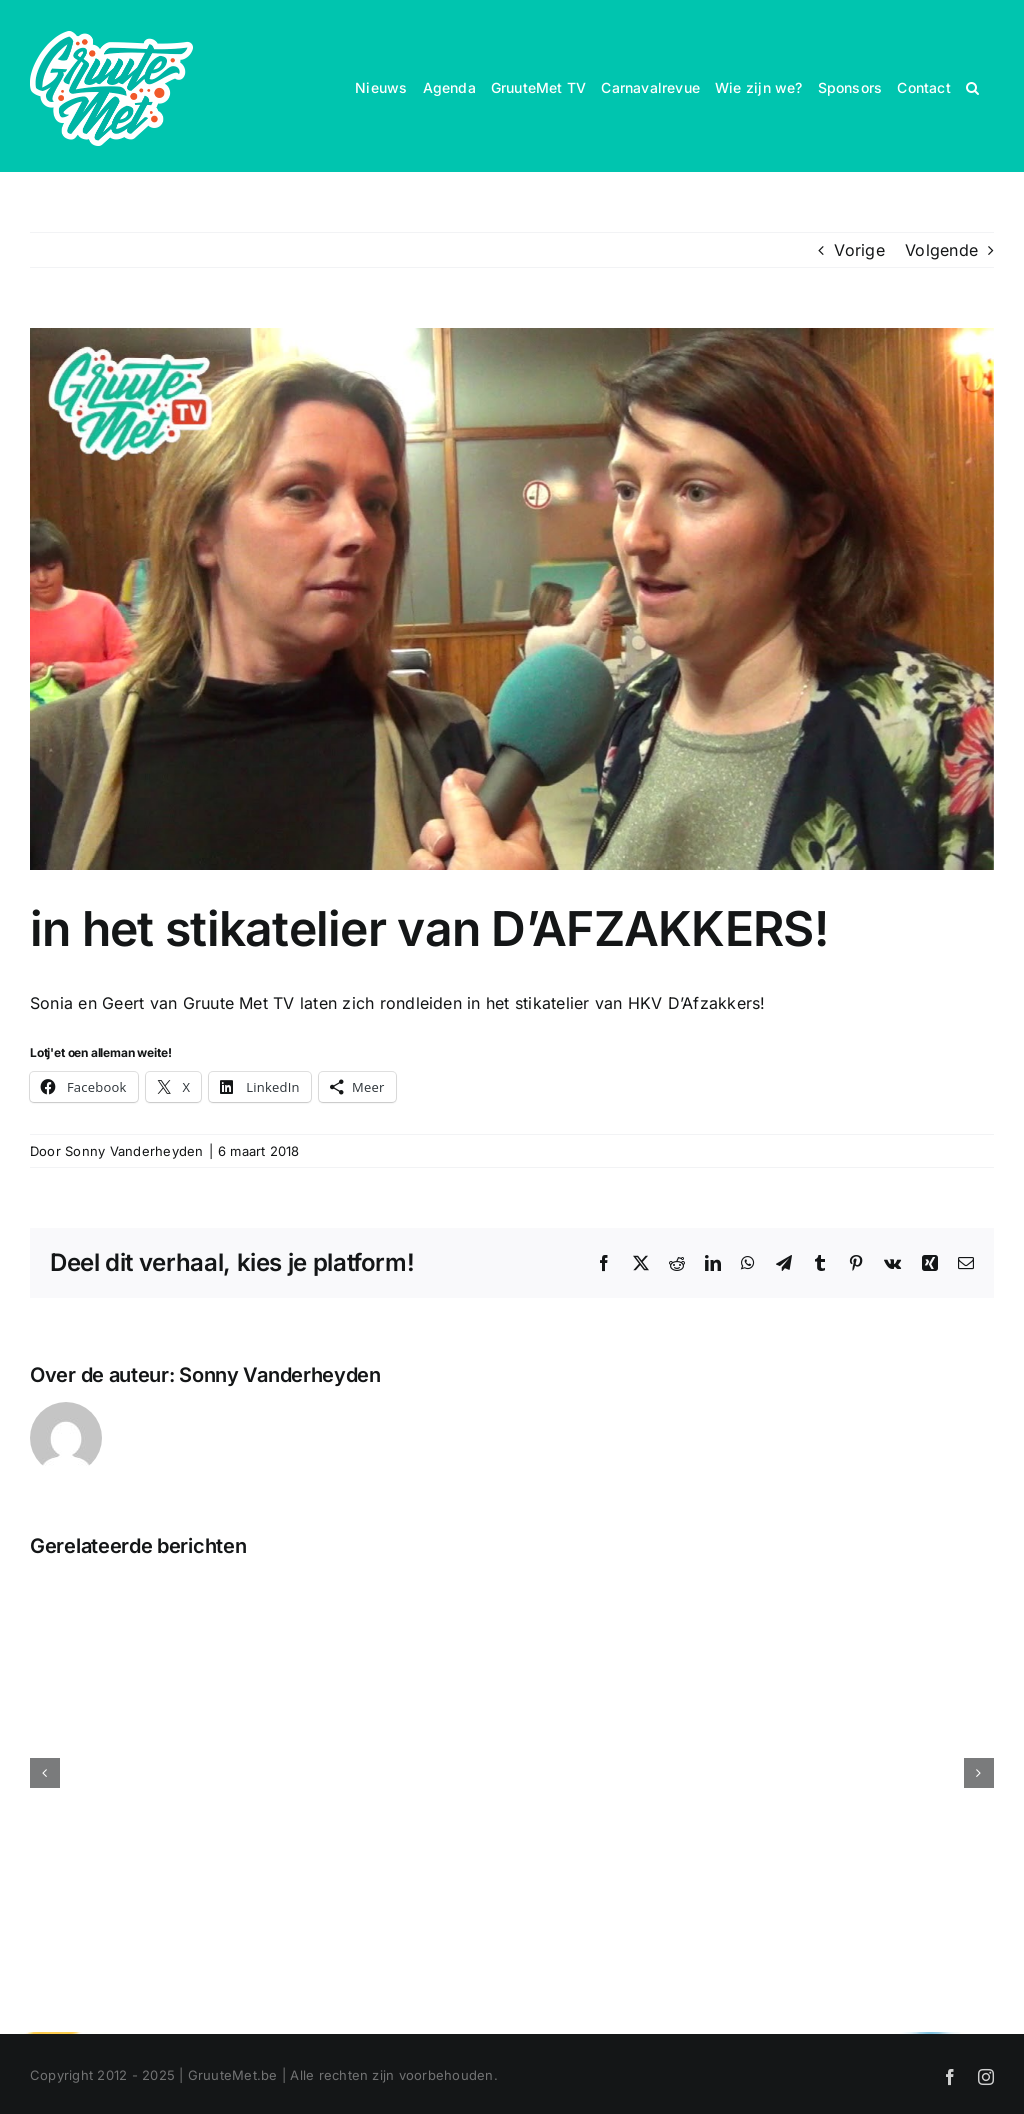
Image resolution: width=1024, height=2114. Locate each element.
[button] (972, 86)
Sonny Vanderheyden (134, 1151)
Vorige (859, 250)
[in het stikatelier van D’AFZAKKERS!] (512, 599)
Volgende (941, 250)
